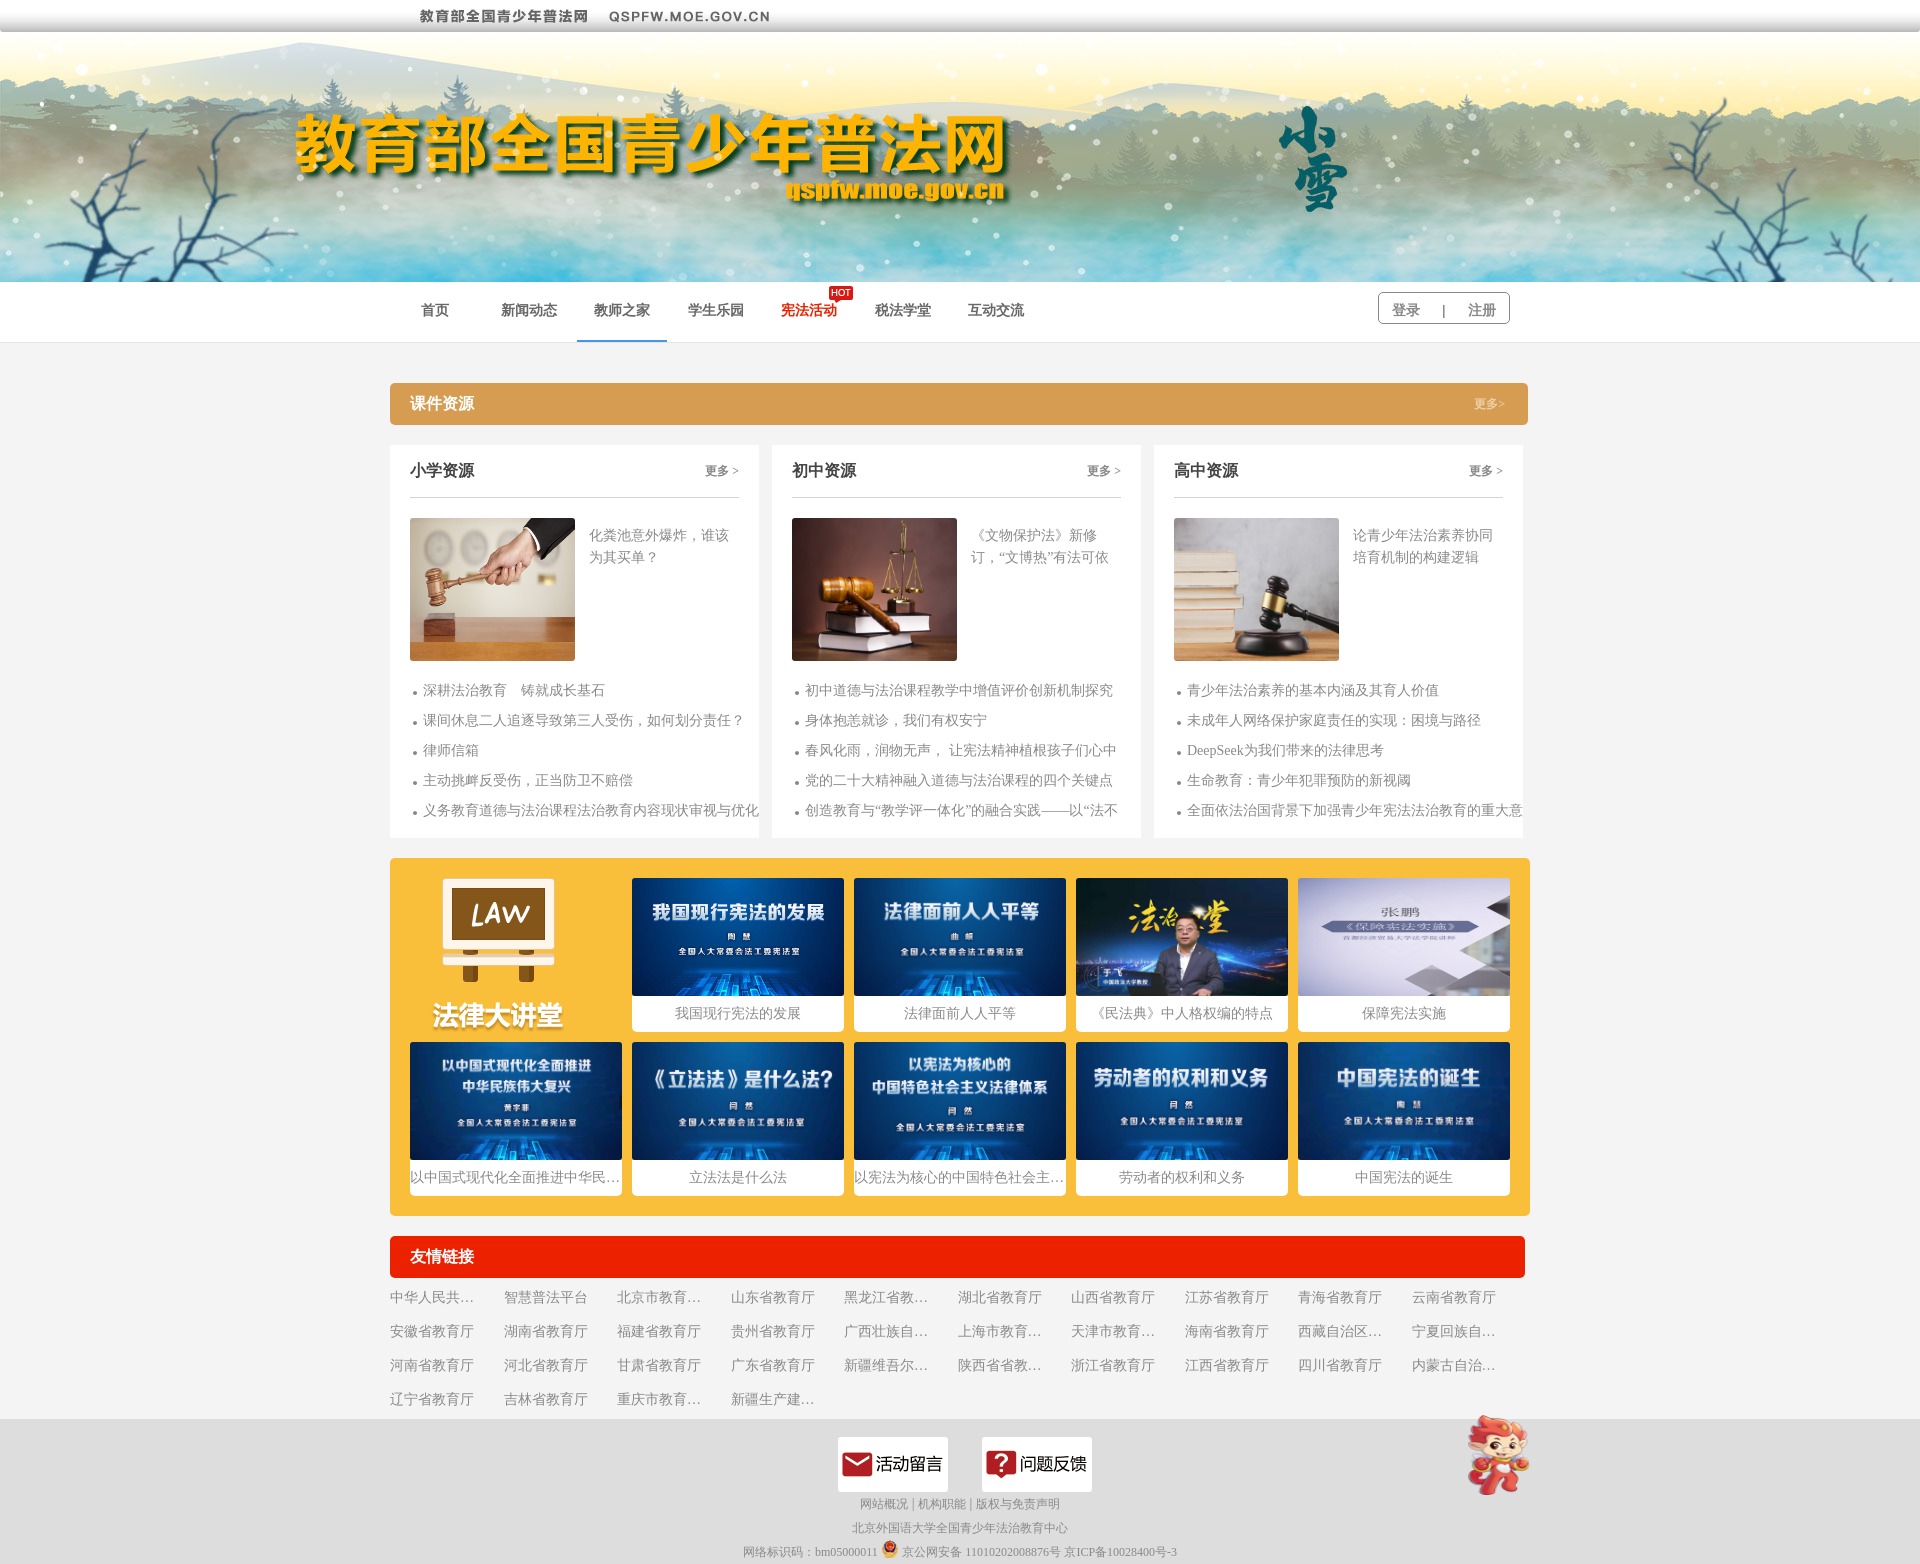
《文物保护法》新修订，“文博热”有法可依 (1040, 546)
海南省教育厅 (1227, 1331)
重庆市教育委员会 (672, 1399)
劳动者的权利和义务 (1182, 1177)
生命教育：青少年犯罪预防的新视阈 (1299, 780)
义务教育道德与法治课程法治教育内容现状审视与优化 (591, 810)
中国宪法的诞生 (1404, 1177)
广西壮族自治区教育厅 (899, 1331)
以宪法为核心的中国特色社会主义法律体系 (960, 1177)
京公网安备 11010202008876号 (971, 1549)
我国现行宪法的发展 (738, 1013)
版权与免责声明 (1018, 1504)
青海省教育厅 (1340, 1297)
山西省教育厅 (1113, 1297)
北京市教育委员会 (672, 1297)
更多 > (722, 471)
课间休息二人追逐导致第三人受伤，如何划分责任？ (584, 720)
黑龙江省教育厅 (893, 1297)
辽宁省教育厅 (432, 1399)
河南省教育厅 (432, 1365)
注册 (1482, 310)
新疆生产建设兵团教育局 (786, 1399)
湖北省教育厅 (1000, 1297)
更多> (1489, 404)
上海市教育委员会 (1013, 1331)
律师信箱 (451, 750)
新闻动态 (529, 310)
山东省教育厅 (773, 1297)
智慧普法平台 (546, 1297)
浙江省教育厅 (1113, 1365)
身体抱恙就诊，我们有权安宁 (896, 720)
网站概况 (884, 1504)
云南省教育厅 (1454, 1297)
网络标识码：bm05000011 (810, 1552)
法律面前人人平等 (960, 1013)
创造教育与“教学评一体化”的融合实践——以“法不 (961, 810)
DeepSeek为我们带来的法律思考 (1285, 750)
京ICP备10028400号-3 (1120, 1552)
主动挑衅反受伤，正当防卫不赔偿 (528, 780)
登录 (1406, 310)
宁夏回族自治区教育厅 (1467, 1331)
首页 (435, 310)
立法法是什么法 (738, 1177)
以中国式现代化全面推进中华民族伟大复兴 (516, 1177)
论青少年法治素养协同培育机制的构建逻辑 (1423, 546)
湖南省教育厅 (546, 1331)
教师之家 (622, 310)
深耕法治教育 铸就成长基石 (514, 690)
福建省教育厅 (659, 1331)
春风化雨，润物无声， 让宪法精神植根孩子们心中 (961, 750)
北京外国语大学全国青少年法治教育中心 (960, 1528)
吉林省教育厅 (546, 1399)
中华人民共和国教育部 (445, 1297)
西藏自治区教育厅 (1353, 1331)
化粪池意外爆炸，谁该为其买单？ (659, 546)
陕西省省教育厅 (1007, 1365)
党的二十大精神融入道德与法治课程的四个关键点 (959, 780)
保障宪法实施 (1404, 1013)
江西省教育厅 (1227, 1365)
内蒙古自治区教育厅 (1467, 1365)
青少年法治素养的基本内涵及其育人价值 (1313, 690)
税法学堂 (903, 310)
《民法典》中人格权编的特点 (1182, 1013)
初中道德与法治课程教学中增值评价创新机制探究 (959, 690)
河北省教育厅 (546, 1365)
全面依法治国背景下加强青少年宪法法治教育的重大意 (1355, 810)
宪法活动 (809, 310)
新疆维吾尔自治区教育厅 (899, 1365)
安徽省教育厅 (432, 1331)
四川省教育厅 (1340, 1365)
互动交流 (996, 310)
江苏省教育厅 (1227, 1297)
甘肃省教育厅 (659, 1365)
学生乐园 (716, 310)
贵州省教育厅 (773, 1331)
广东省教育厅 (773, 1365)
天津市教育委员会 (1126, 1331)
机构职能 (942, 1504)
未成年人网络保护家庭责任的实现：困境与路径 (1334, 720)
